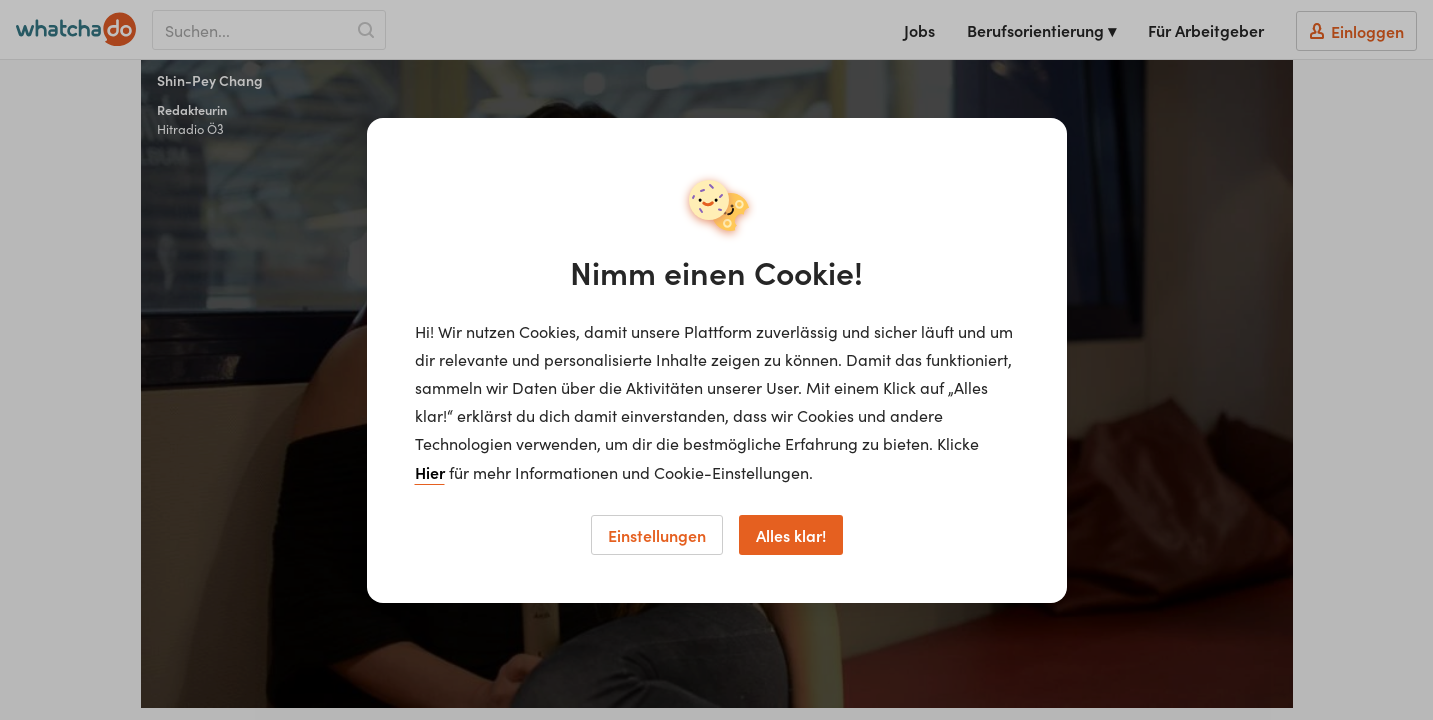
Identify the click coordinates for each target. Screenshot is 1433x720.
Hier (430, 472)
